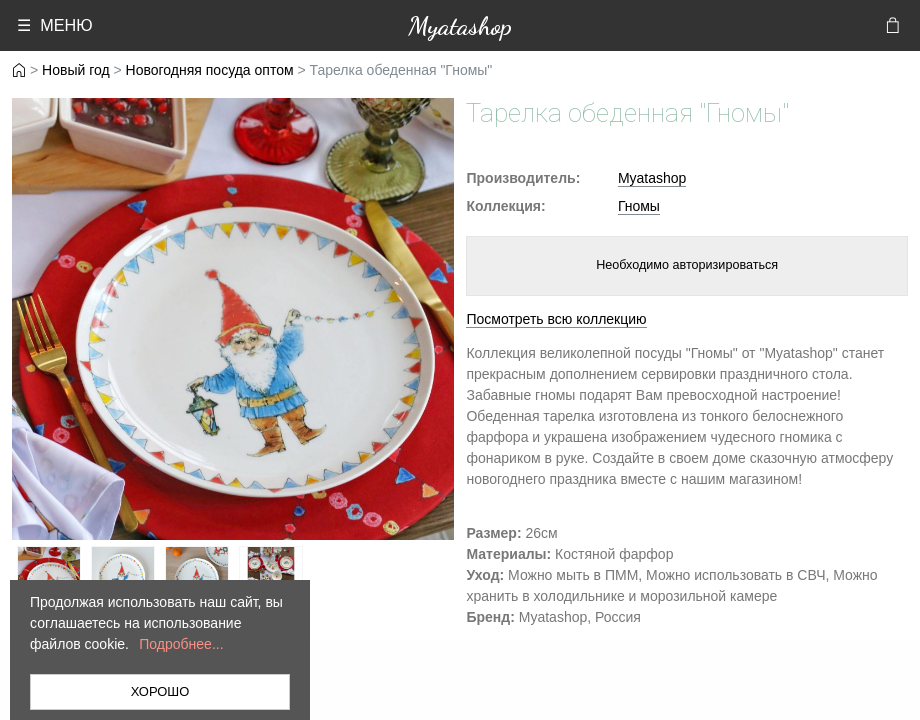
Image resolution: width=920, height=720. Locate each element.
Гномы (639, 206)
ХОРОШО (160, 691)
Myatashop (460, 25)
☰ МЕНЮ (54, 25)
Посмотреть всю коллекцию (556, 319)
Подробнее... (181, 644)
